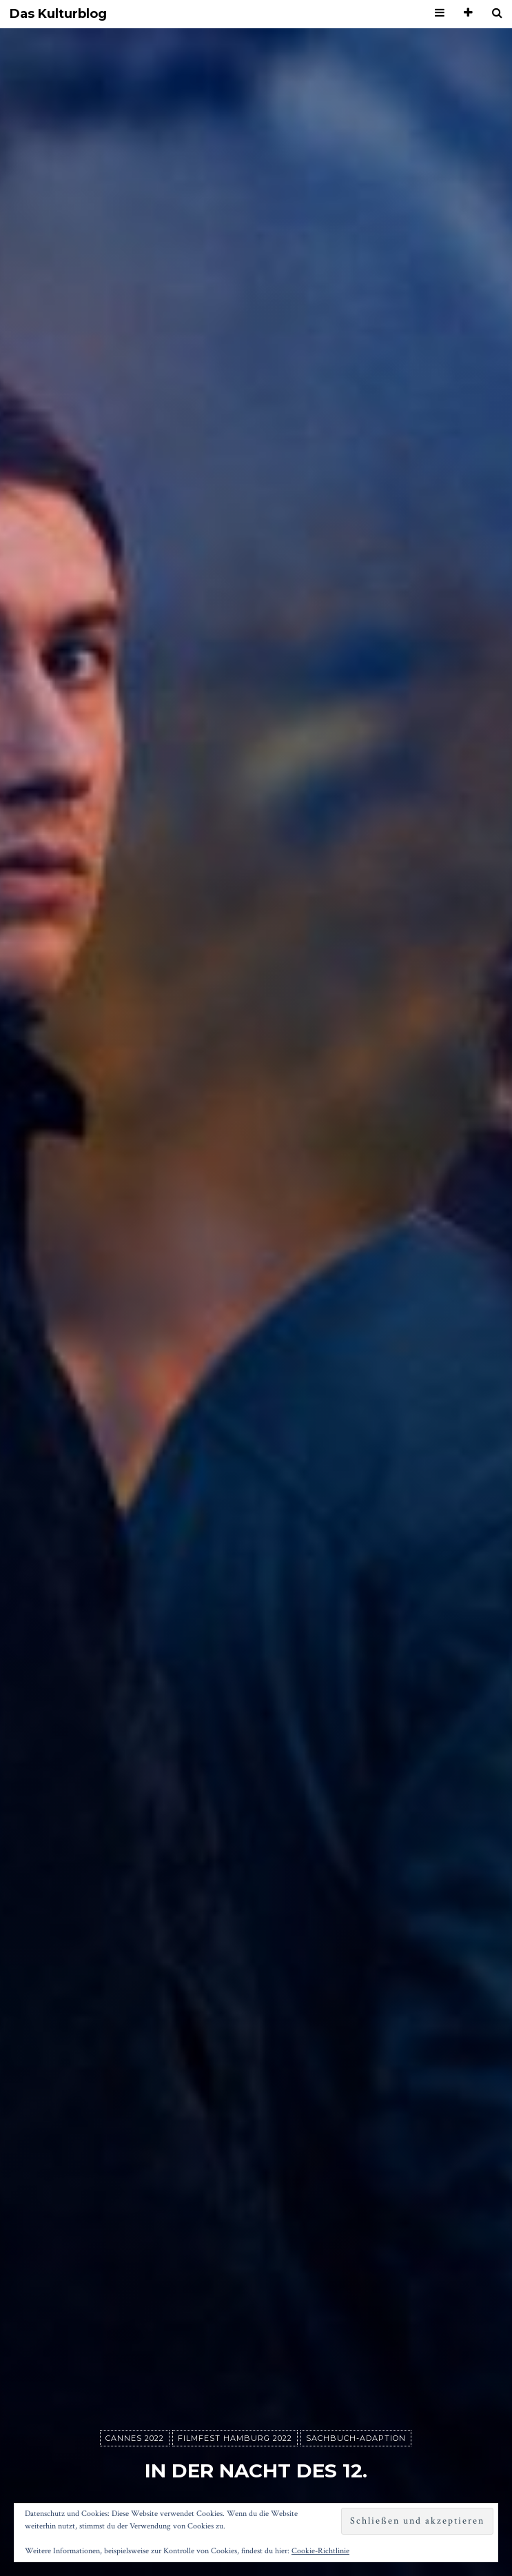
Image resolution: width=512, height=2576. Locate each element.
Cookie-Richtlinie (320, 2551)
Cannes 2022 (134, 2438)
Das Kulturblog (58, 14)
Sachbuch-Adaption (356, 2438)
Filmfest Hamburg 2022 (235, 2438)
